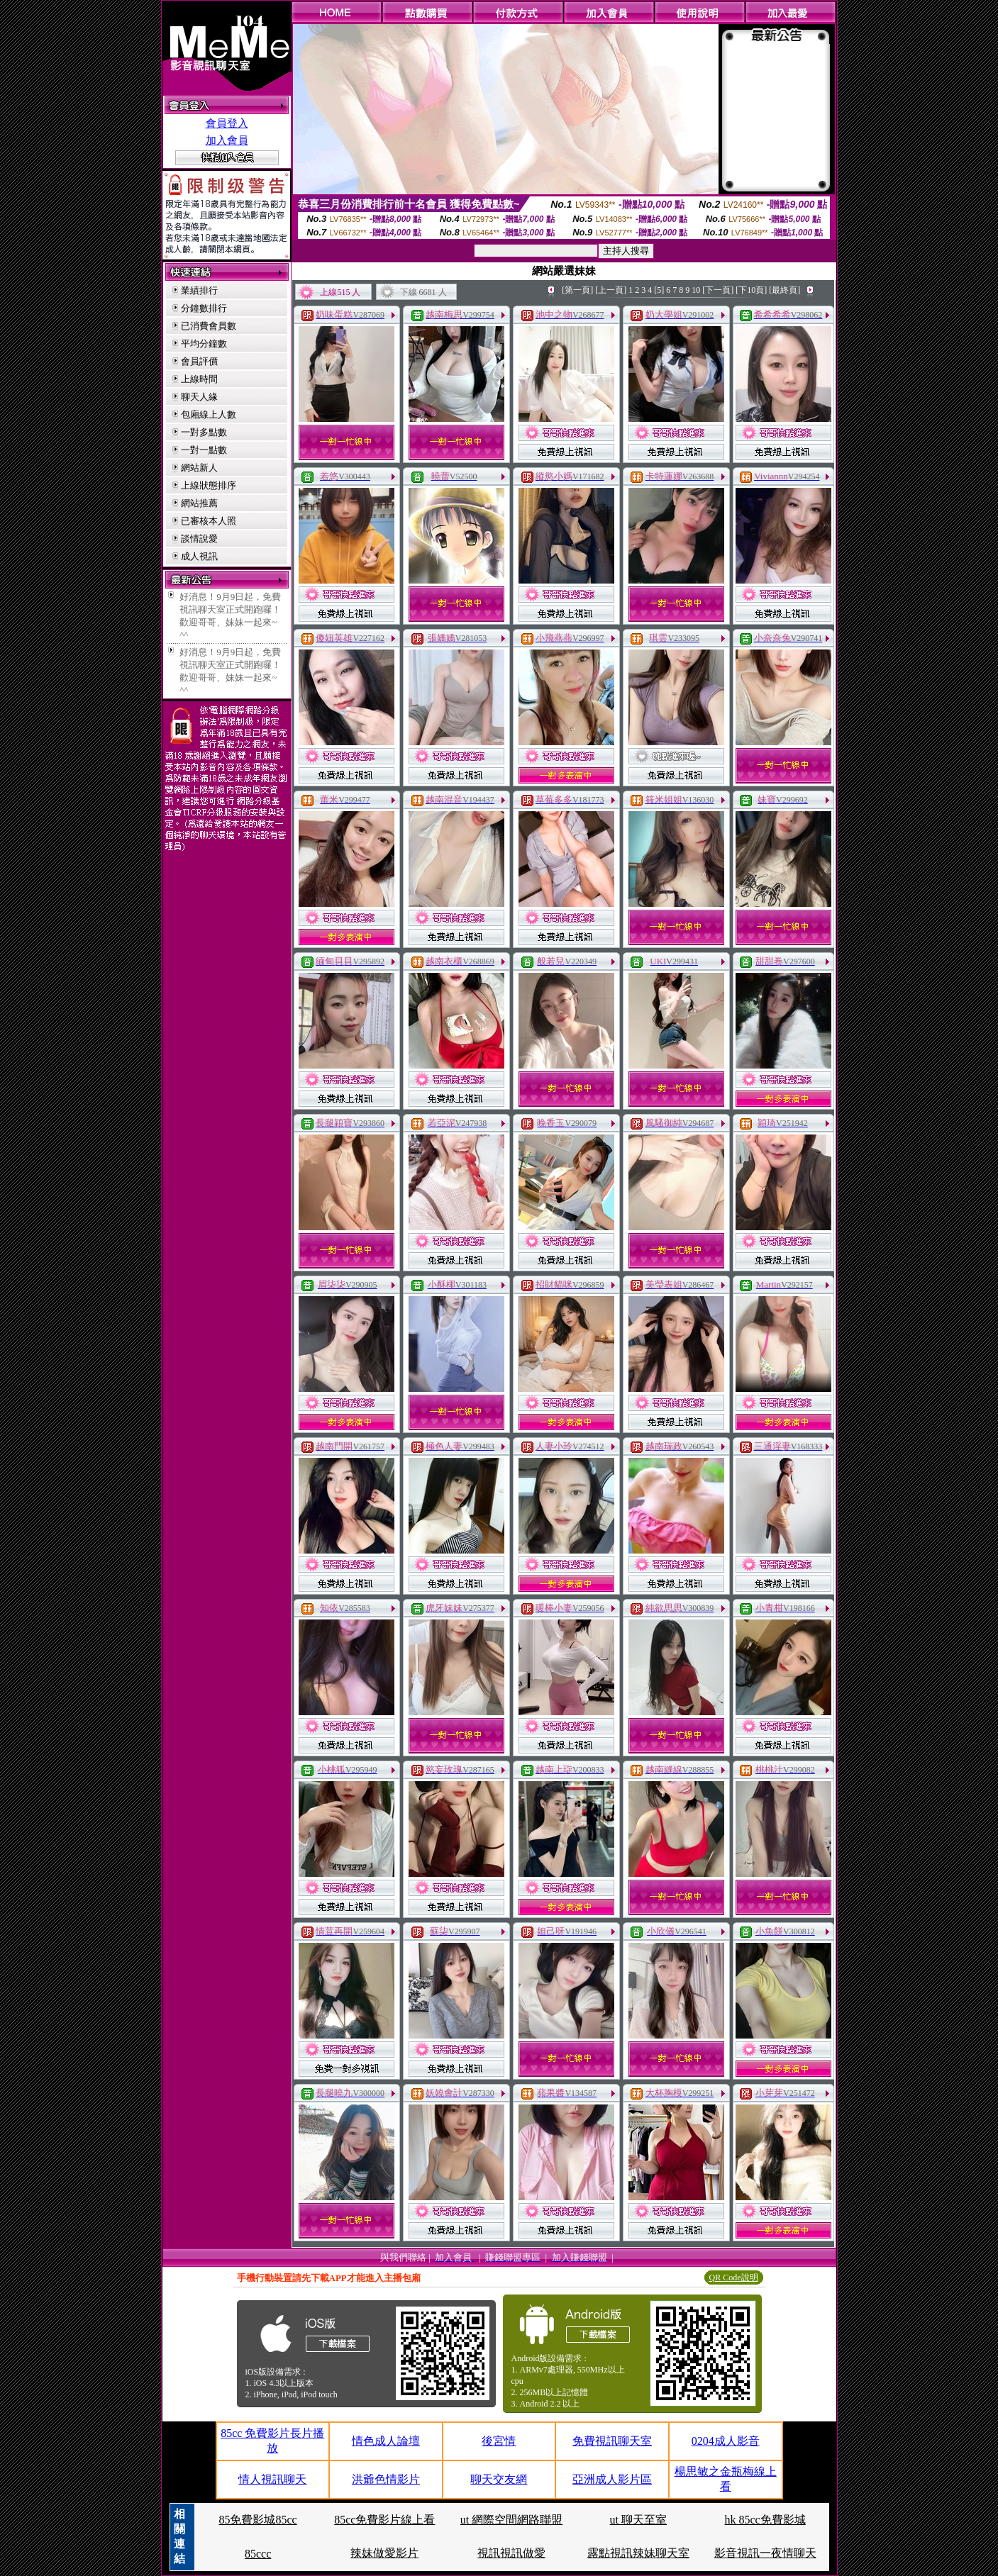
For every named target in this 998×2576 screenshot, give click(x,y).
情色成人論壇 (386, 2441)
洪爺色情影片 (386, 2479)
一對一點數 (204, 450)
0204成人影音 (726, 2441)
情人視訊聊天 (272, 2479)
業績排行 (199, 290)
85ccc (258, 2554)
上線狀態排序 (208, 485)
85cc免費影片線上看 (384, 2520)
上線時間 (199, 379)
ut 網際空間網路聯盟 (511, 2520)
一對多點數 (204, 432)
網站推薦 (199, 503)
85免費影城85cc (257, 2520)
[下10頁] (751, 290)
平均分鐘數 (204, 343)
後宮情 (499, 2441)
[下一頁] (717, 290)
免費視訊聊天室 (612, 2441)
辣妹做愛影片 (384, 2553)
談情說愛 (199, 538)
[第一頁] (577, 290)
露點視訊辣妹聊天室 (638, 2553)
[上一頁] (610, 290)
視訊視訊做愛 (511, 2553)
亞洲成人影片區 (612, 2479)
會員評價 (199, 361)
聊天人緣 (199, 396)
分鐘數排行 (204, 308)
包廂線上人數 (208, 414)
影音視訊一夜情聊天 (765, 2553)
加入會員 (227, 140)
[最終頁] (784, 290)
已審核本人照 (208, 520)
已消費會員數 (208, 325)
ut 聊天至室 (638, 2520)
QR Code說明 (733, 2277)
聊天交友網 (498, 2479)
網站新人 (199, 467)
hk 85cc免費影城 (765, 2520)
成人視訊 (199, 556)
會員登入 (227, 123)
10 (696, 290)
